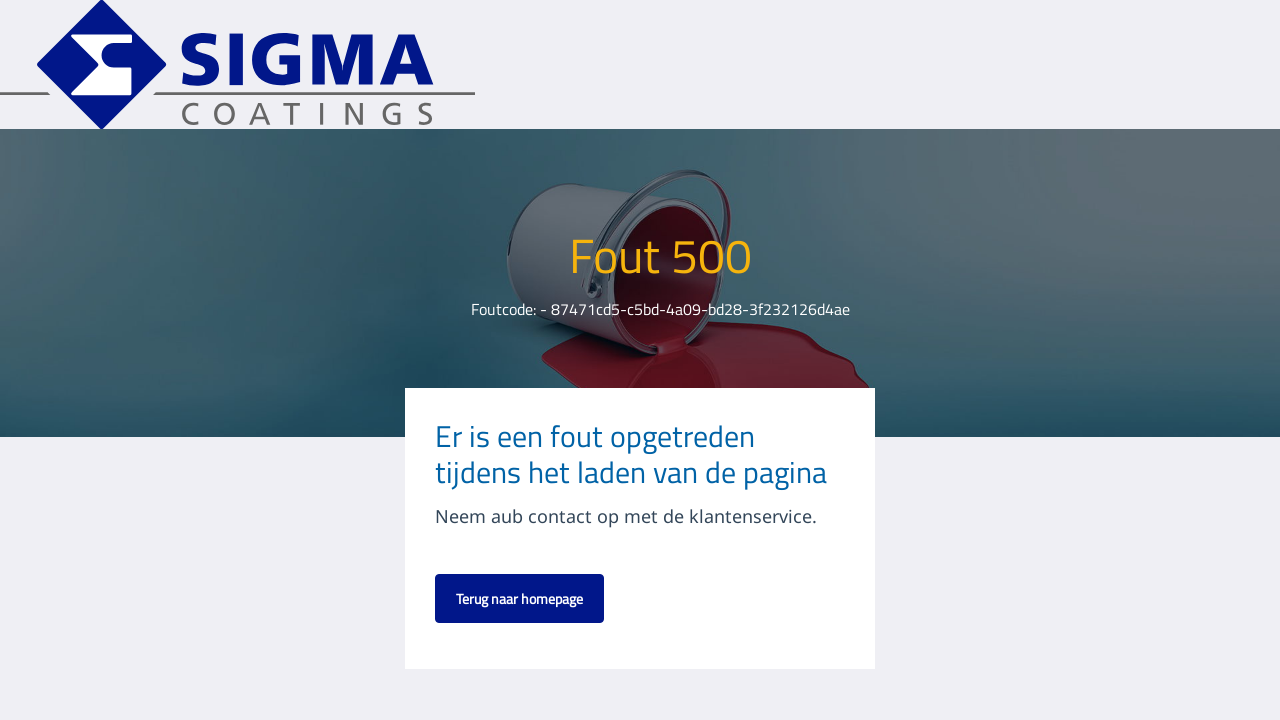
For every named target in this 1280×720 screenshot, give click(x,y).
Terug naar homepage (519, 598)
